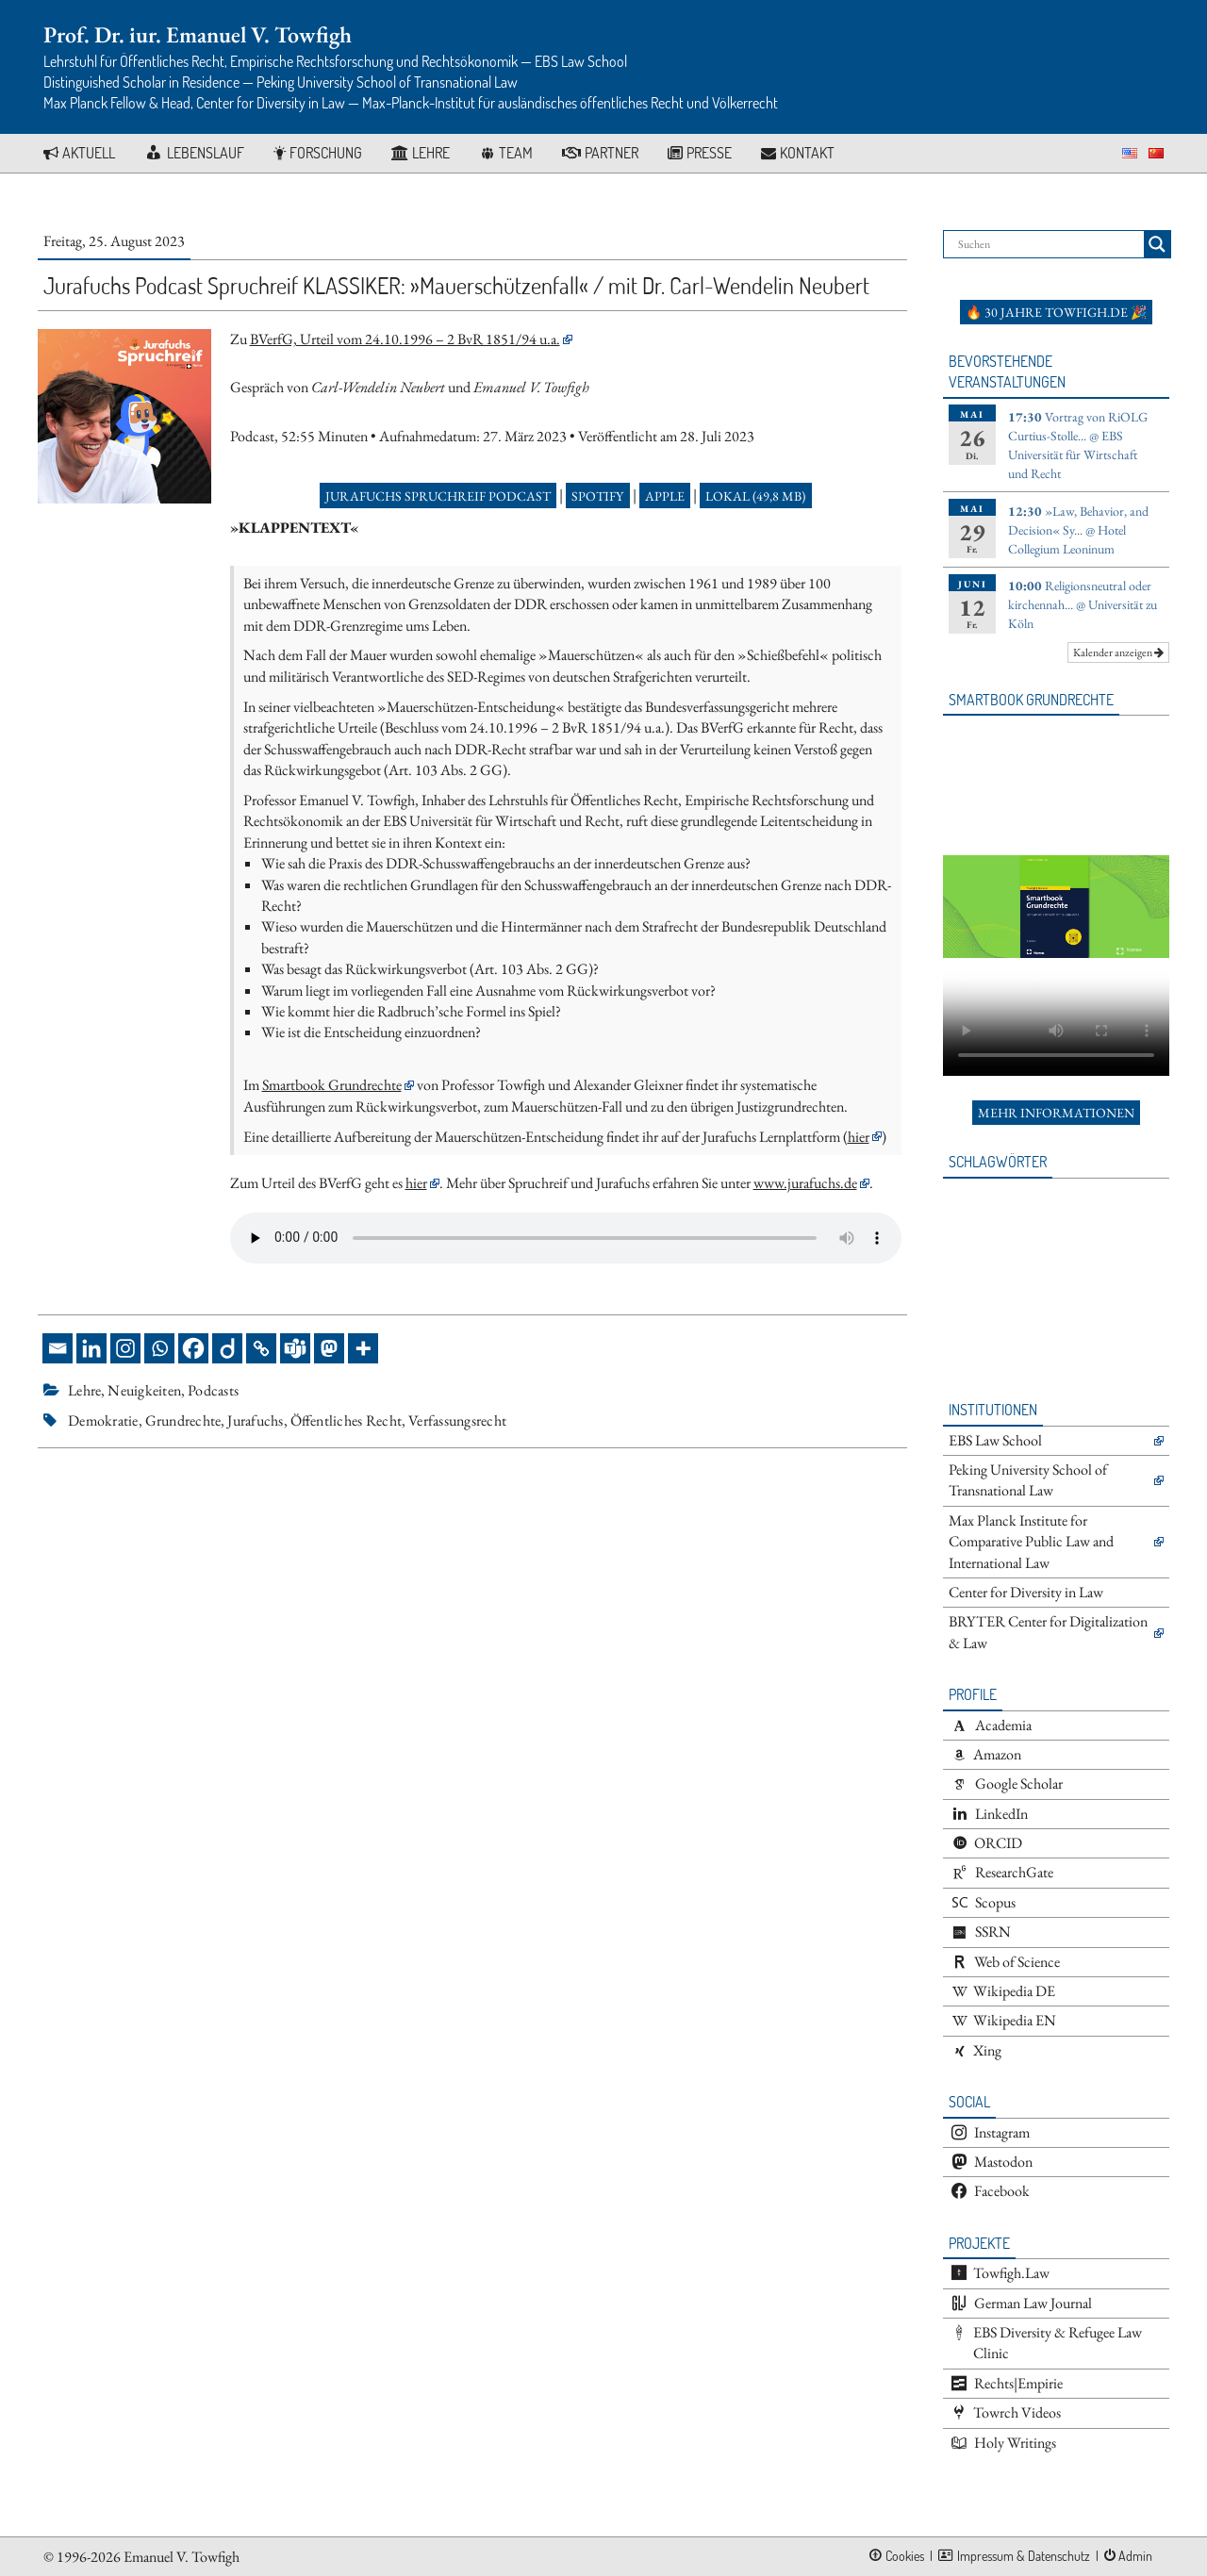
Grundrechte (183, 1420)
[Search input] (1048, 244)
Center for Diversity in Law (1026, 1592)
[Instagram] (125, 1348)
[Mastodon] (329, 1348)
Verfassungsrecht (457, 1420)
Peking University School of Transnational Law (1028, 1480)
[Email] (57, 1348)
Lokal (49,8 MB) (755, 495)
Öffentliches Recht (346, 1420)
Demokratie (103, 1420)
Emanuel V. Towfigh (182, 2557)
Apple (665, 495)
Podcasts (213, 1390)
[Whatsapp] (159, 1348)
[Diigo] (227, 1348)
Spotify (597, 495)
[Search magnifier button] (1157, 244)
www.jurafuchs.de (805, 1183)
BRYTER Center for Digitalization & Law (1048, 1631)
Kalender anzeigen (1118, 652)
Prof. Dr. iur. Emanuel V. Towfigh (197, 34)
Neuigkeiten (144, 1390)
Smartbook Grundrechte (332, 1085)
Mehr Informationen (1056, 1112)
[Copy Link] (261, 1348)
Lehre (84, 1390)
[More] (363, 1348)
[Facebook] (193, 1348)
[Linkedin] (91, 1348)
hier (858, 1137)
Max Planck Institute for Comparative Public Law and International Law (1031, 1542)
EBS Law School (995, 1440)
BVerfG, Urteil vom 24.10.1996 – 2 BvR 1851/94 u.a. (405, 339)
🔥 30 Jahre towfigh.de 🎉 (1056, 312)
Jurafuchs (255, 1420)
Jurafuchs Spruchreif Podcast (438, 495)
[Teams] (295, 1348)
